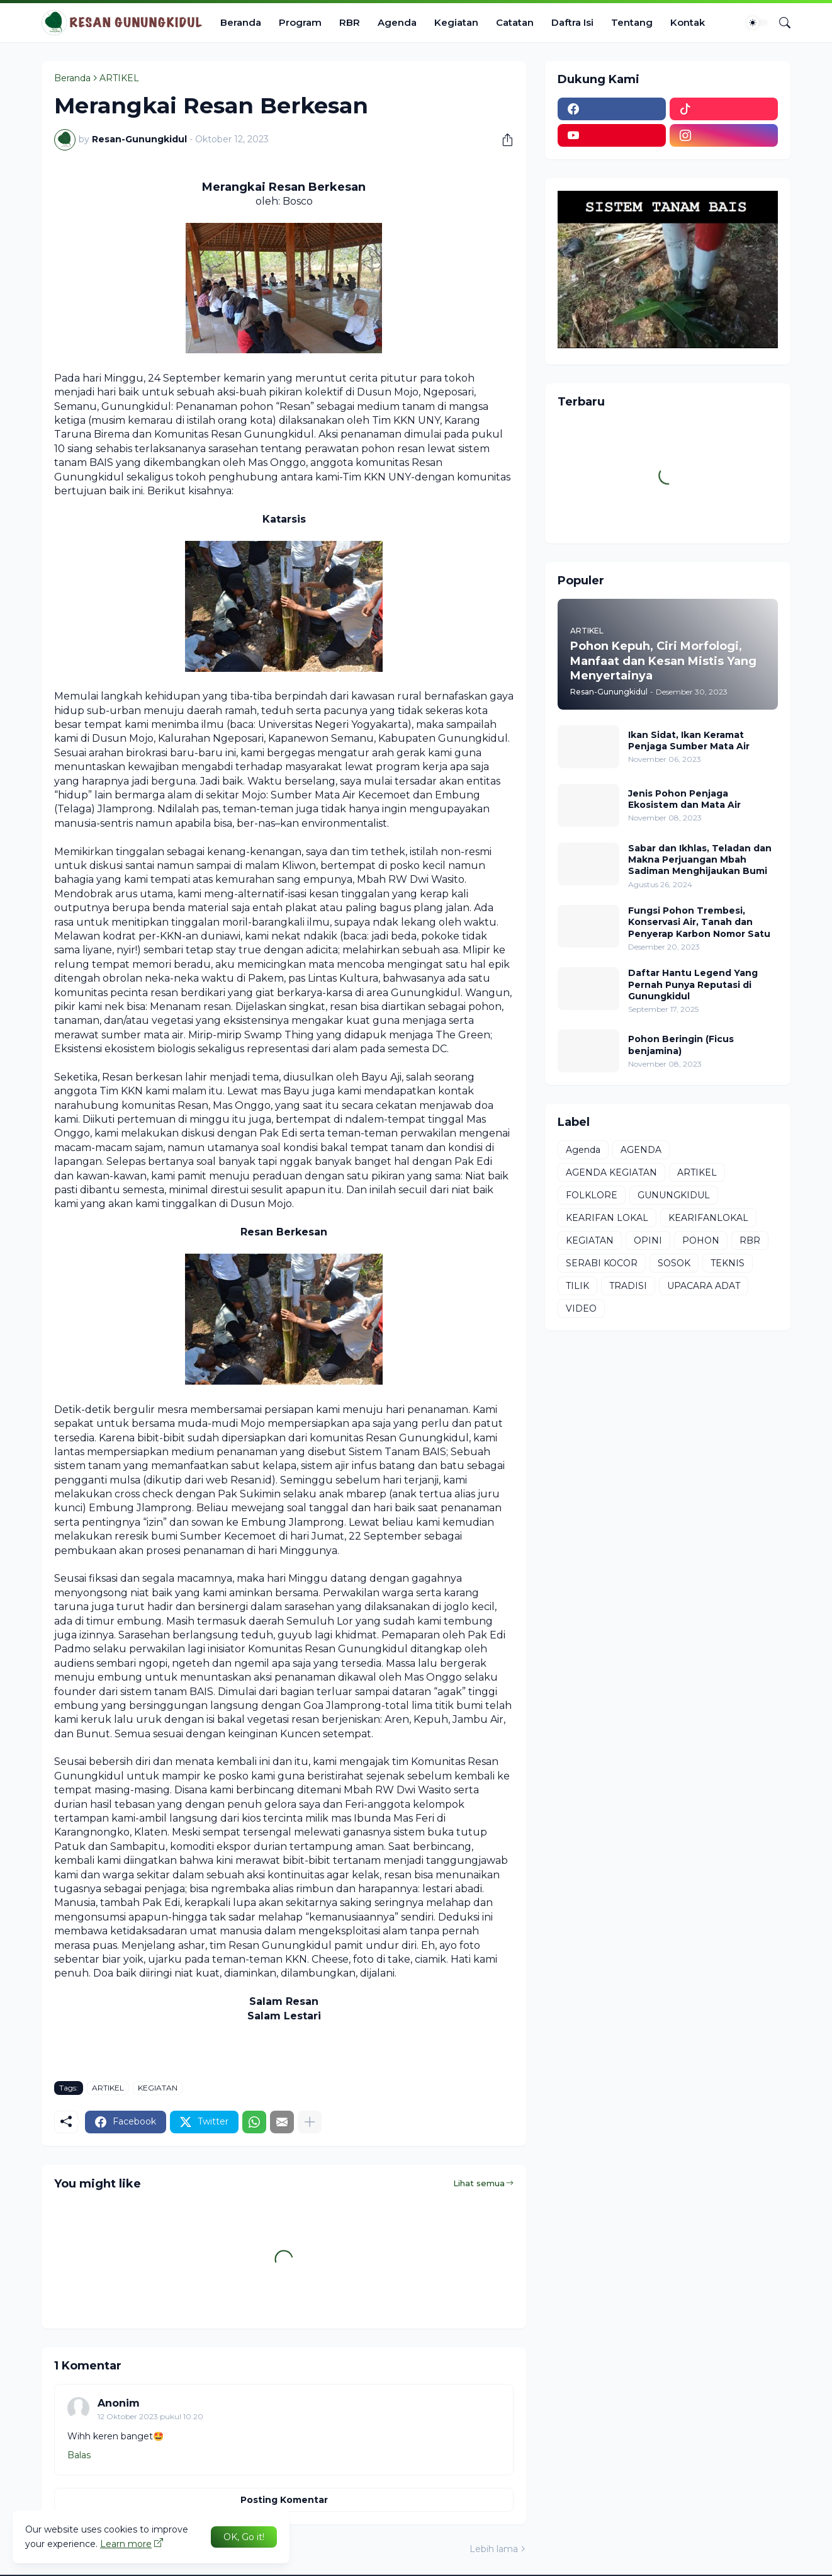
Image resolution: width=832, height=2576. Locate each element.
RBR (349, 22)
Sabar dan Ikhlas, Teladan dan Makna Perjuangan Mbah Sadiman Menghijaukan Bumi (700, 860)
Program (300, 22)
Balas (79, 2455)
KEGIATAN (157, 2087)
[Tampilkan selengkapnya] (310, 2122)
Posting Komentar (284, 2499)
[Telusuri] (779, 22)
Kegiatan (456, 22)
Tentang (632, 22)
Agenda (397, 22)
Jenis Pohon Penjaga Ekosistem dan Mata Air (684, 799)
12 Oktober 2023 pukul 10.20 (150, 2416)
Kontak (687, 22)
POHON (700, 1240)
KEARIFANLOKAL (708, 1217)
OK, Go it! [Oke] (243, 2537)
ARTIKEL (119, 78)
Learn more (126, 2544)
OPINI (648, 1240)
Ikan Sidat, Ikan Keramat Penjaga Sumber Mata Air (689, 740)
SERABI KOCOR (602, 1263)
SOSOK (674, 1263)
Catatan (515, 22)
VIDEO (581, 1308)
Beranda (240, 22)
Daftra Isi (572, 22)
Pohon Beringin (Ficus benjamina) (681, 1044)
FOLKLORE (591, 1195)
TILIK (577, 1285)
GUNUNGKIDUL (674, 1195)
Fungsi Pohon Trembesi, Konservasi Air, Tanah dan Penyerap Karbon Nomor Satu (699, 922)
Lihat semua (479, 2183)
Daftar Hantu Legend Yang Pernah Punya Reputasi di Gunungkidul (693, 984)
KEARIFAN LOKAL (607, 1217)
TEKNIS (728, 1263)
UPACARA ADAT (703, 1285)
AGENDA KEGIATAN (611, 1172)
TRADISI (628, 1285)
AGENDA (641, 1149)
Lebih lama (493, 2549)
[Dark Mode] (757, 22)
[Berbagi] (503, 139)
